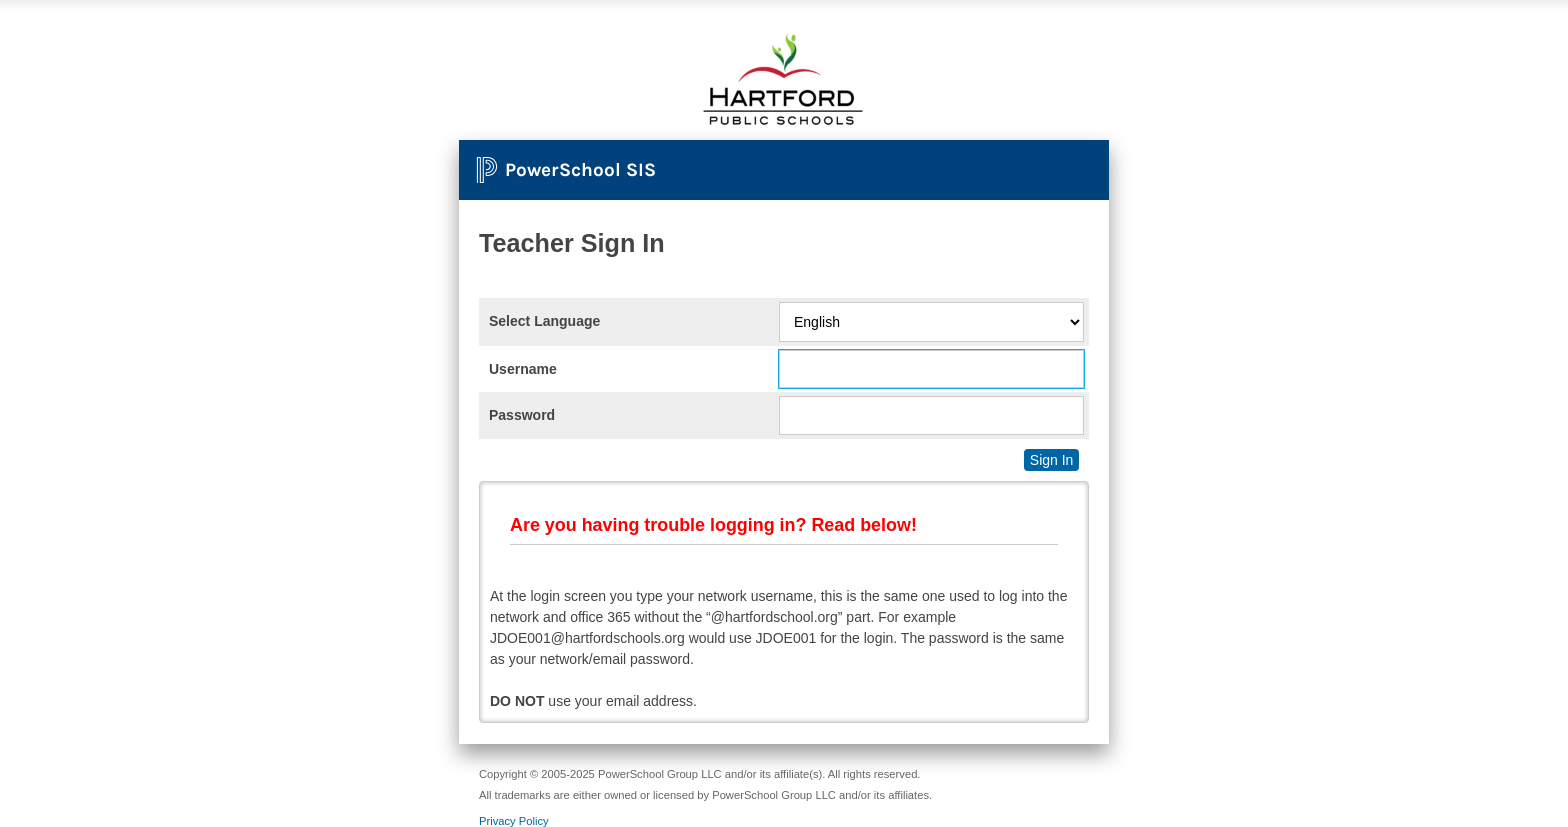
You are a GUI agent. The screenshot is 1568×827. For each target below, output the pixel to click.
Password (522, 415)
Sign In (1052, 460)
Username (523, 369)
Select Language (544, 321)
